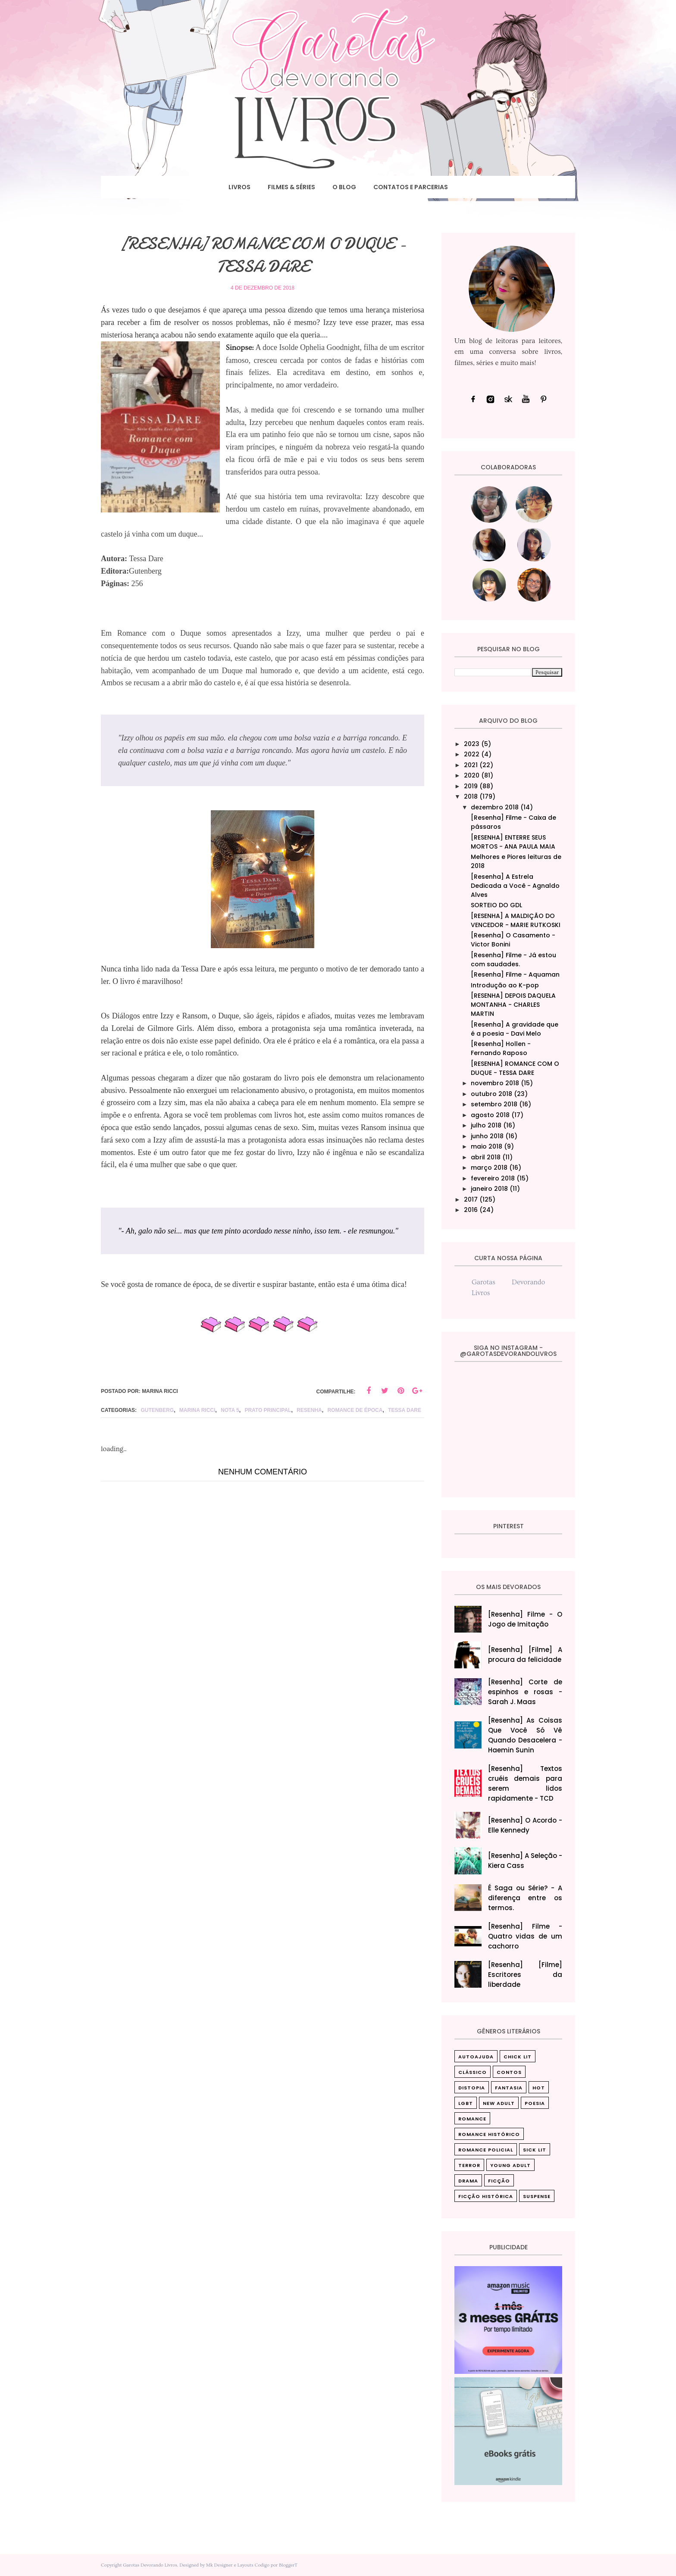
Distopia (471, 2087)
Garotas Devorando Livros (150, 2565)
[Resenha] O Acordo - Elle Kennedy (525, 1825)
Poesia (535, 2103)
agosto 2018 (490, 1115)
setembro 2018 (494, 1104)
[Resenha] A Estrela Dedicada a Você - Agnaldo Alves (515, 885)
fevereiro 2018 (493, 1178)
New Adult (499, 2103)
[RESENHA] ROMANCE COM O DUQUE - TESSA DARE (515, 1068)
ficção (499, 2180)
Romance (472, 2118)
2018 (471, 796)
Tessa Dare (404, 1410)
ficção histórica (485, 2196)
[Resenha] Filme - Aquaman (515, 974)
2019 (471, 786)
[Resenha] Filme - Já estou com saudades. (513, 959)
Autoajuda (476, 2056)
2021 (471, 765)
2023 (471, 744)
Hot (538, 2087)
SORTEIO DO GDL (496, 905)
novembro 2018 (495, 1083)
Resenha (309, 1410)
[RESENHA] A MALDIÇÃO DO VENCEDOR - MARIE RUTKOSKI (515, 920)
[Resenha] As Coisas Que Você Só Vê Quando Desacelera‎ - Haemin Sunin (525, 1735)
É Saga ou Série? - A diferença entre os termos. (525, 1897)
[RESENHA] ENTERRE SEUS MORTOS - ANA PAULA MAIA (513, 842)
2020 (471, 775)
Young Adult (510, 2165)
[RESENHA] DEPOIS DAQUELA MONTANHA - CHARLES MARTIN (513, 1004)
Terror (469, 2165)
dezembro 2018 (495, 807)
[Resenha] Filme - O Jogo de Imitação (525, 1619)
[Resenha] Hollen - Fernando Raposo (501, 1048)
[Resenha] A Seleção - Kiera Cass (525, 1860)
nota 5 (230, 1410)
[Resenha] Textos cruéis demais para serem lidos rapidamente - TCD (525, 1783)
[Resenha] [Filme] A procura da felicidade (525, 1654)
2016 (471, 1209)
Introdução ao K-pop (505, 985)
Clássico (472, 2072)
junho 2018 (487, 1136)
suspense (537, 2196)
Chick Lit (518, 2056)
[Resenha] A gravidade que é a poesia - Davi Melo (514, 1029)
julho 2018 (486, 1125)
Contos (509, 2072)
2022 (471, 754)
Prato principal (267, 1410)
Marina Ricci (197, 1410)
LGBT (465, 2103)
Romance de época (354, 1410)
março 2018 (489, 1167)
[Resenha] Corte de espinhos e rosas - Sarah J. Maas (525, 1691)
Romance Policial (485, 2149)
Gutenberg (157, 1410)
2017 (471, 1199)
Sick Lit (534, 2149)
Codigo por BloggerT (275, 2565)
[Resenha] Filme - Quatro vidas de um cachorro (525, 1936)
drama (468, 2180)
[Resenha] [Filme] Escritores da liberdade (525, 1974)
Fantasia (509, 2087)
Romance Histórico (489, 2134)
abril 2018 (486, 1157)
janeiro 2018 (489, 1188)
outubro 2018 (491, 1094)
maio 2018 (486, 1146)
